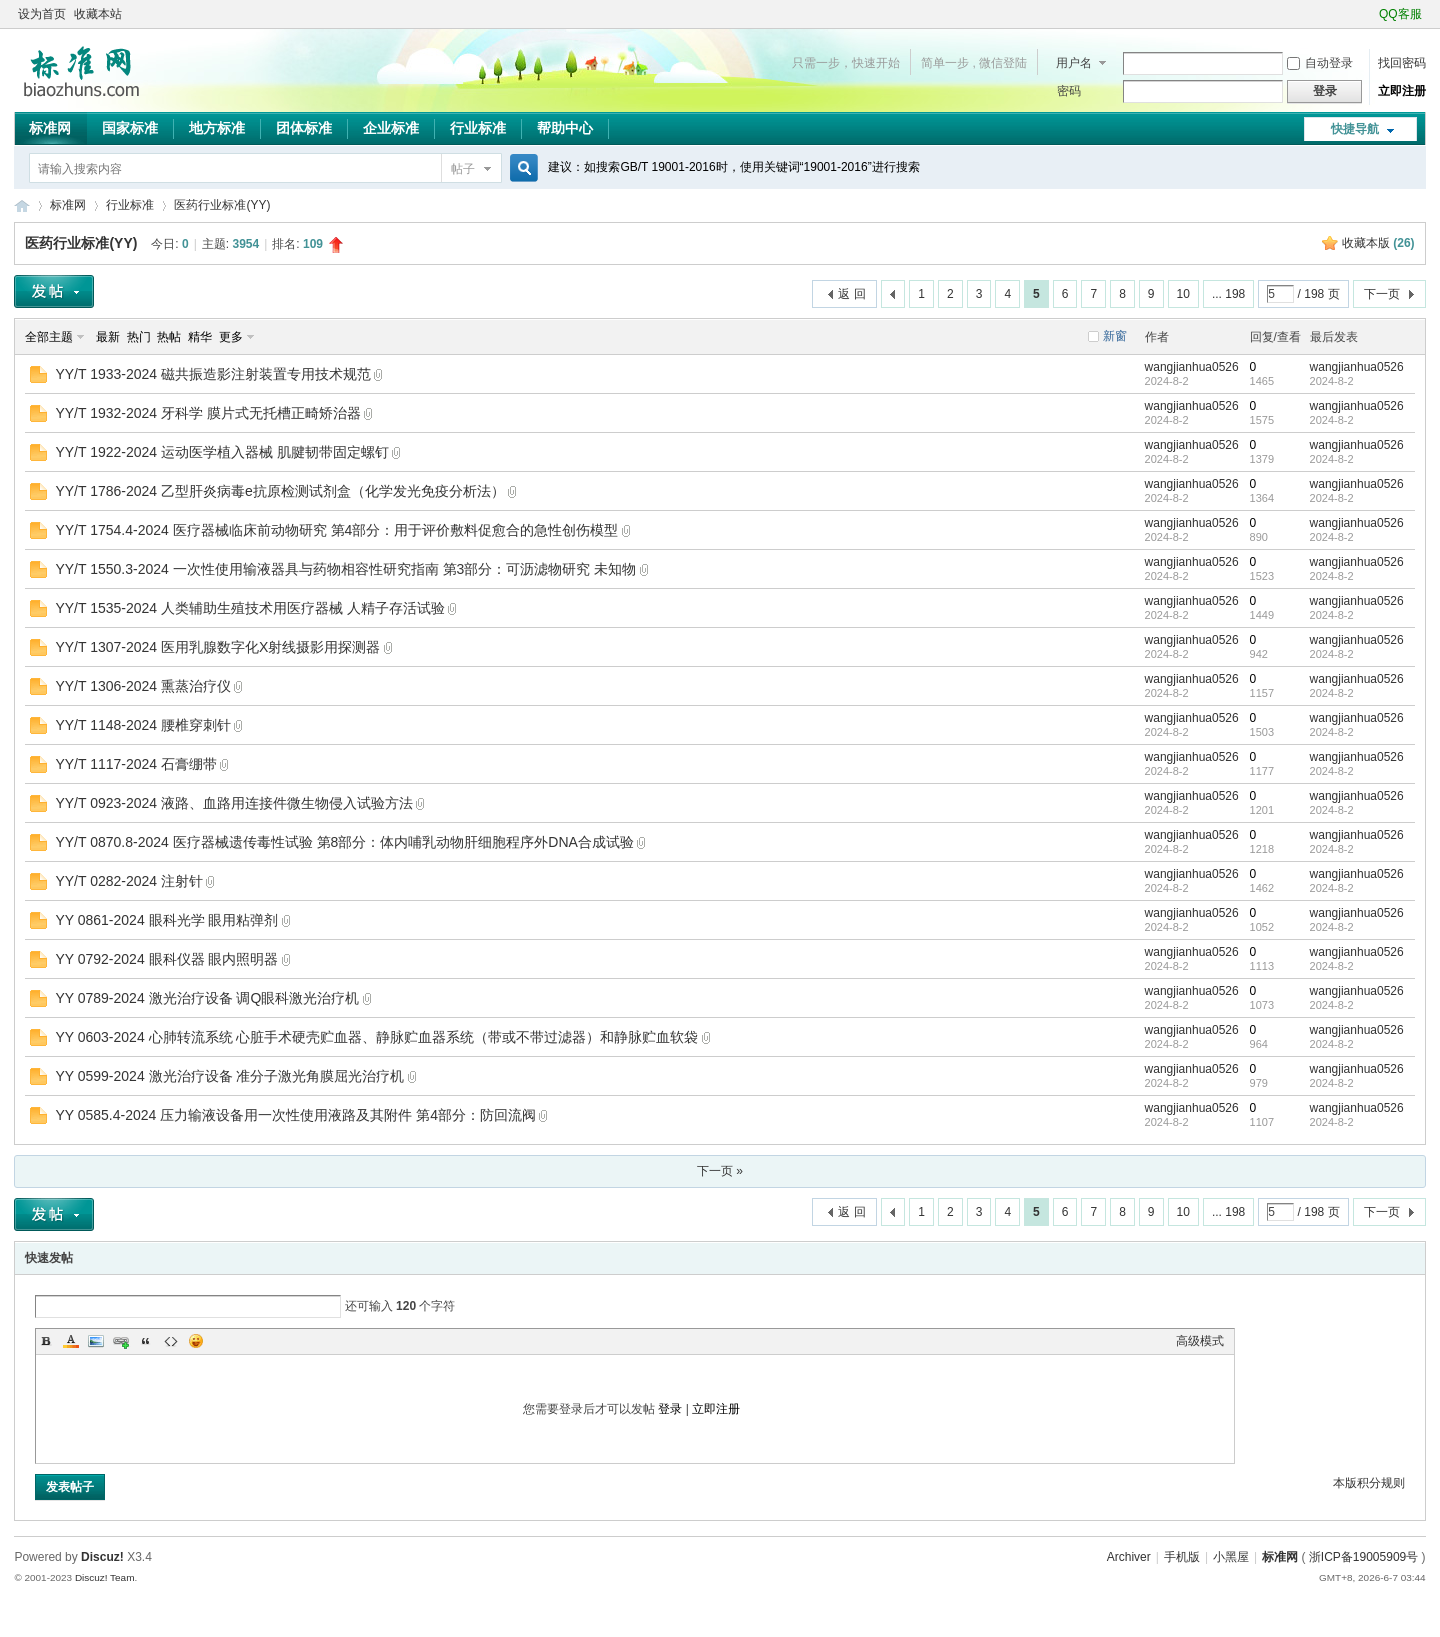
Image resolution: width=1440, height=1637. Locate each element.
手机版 (1182, 1557)
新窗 (1115, 336)
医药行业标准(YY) (222, 205)
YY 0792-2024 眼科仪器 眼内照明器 (166, 959)
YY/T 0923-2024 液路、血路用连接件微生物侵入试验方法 (234, 803)
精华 (200, 337)
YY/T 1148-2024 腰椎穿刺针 (143, 725)
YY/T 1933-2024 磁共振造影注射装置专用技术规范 (213, 374)
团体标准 (304, 128)
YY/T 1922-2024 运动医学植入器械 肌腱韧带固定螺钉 (221, 452)
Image (96, 1341)
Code (171, 1341)
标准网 (50, 128)
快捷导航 (1355, 129)
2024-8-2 (1332, 381)
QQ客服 (1400, 14)
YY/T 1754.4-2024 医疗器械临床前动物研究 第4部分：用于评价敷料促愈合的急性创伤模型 (336, 530)
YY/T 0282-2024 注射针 (129, 881)
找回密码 (1402, 63)
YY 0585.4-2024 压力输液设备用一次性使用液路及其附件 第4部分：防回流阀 (295, 1115)
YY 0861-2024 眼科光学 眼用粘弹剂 (166, 920)
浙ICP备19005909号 (1363, 1557)
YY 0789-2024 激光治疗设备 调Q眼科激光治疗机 (207, 998)
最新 (108, 337)
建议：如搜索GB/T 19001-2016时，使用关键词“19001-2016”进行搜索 (733, 167)
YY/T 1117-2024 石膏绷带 (136, 764)
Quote (146, 1341)
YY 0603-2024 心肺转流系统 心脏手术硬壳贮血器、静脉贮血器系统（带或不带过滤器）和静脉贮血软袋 (376, 1037)
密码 (1069, 91)
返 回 (851, 294)
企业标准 (391, 128)
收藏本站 (98, 14)
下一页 (1382, 294)
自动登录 (1320, 63)
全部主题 (49, 337)
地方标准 (217, 128)
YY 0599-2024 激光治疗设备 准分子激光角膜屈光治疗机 (229, 1076)
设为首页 (42, 14)
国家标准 (130, 128)
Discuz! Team (105, 1577)
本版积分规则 (1369, 1483)
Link (121, 1341)
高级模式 (1200, 1341)
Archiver (1129, 1557)
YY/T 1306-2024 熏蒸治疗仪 (143, 686)
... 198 (1228, 294)
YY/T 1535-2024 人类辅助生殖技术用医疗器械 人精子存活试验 (249, 608)
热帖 (169, 337)
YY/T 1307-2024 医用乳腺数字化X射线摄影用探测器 (217, 647)
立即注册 (1402, 91)
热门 (139, 337)
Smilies (196, 1341)
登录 (670, 1409)
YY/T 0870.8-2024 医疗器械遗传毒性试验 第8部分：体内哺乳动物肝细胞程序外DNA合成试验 (344, 842)
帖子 (463, 169)
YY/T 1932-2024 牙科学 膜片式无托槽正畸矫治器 (207, 413)
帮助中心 (565, 128)
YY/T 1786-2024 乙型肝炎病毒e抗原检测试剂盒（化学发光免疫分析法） (279, 491)
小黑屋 (1231, 1557)
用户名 (1074, 63)
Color (71, 1341)
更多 (231, 337)
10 (1183, 294)
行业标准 (478, 128)
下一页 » (720, 1171)
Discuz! (102, 1557)
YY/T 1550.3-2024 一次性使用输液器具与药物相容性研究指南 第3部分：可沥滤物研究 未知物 (345, 569)
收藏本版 (1378, 243)
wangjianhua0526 (1192, 367)
